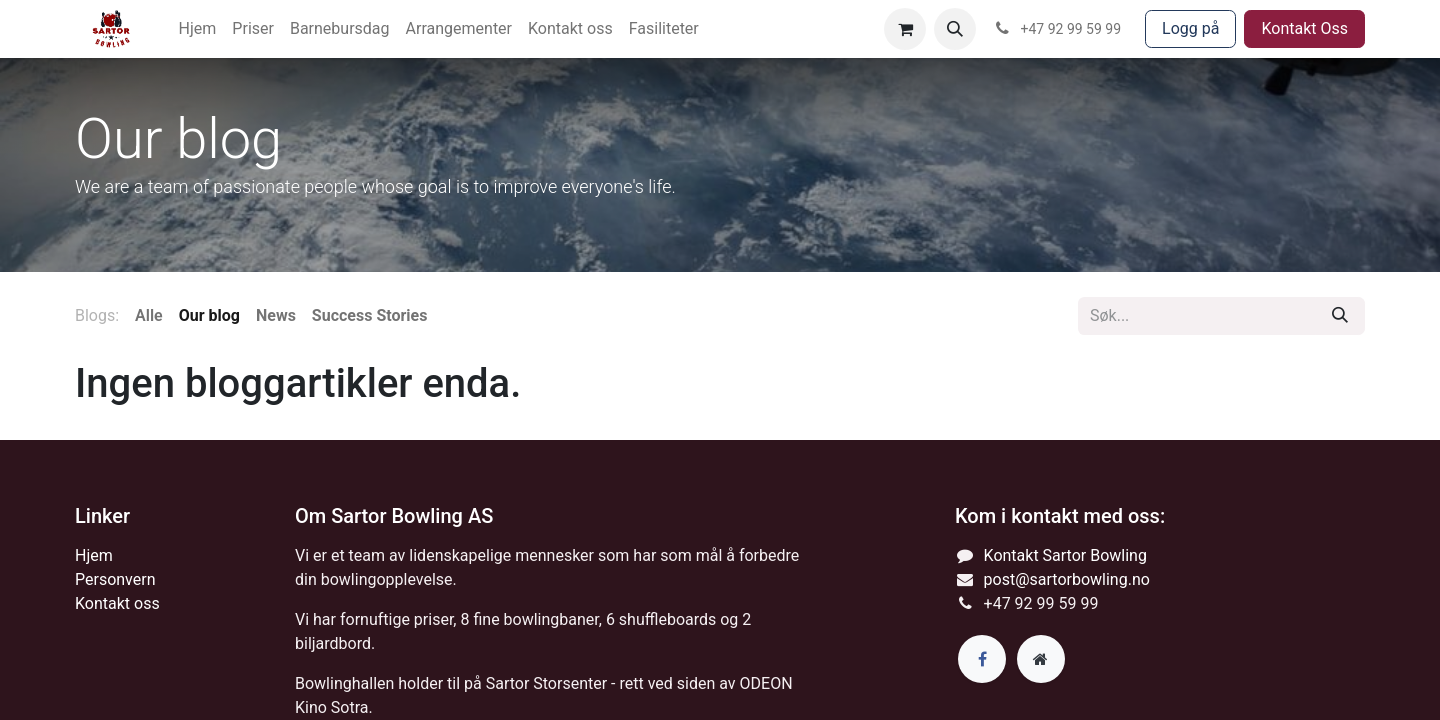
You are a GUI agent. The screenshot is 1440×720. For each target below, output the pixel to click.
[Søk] (1340, 316)
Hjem (94, 555)
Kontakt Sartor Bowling (1065, 555)
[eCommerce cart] (905, 29)
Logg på (1190, 28)
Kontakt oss (117, 603)
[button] (955, 29)
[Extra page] (1041, 659)
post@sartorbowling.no (1067, 579)
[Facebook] (982, 659)
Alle (149, 315)
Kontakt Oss (1304, 28)
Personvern (115, 579)
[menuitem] (198, 29)
